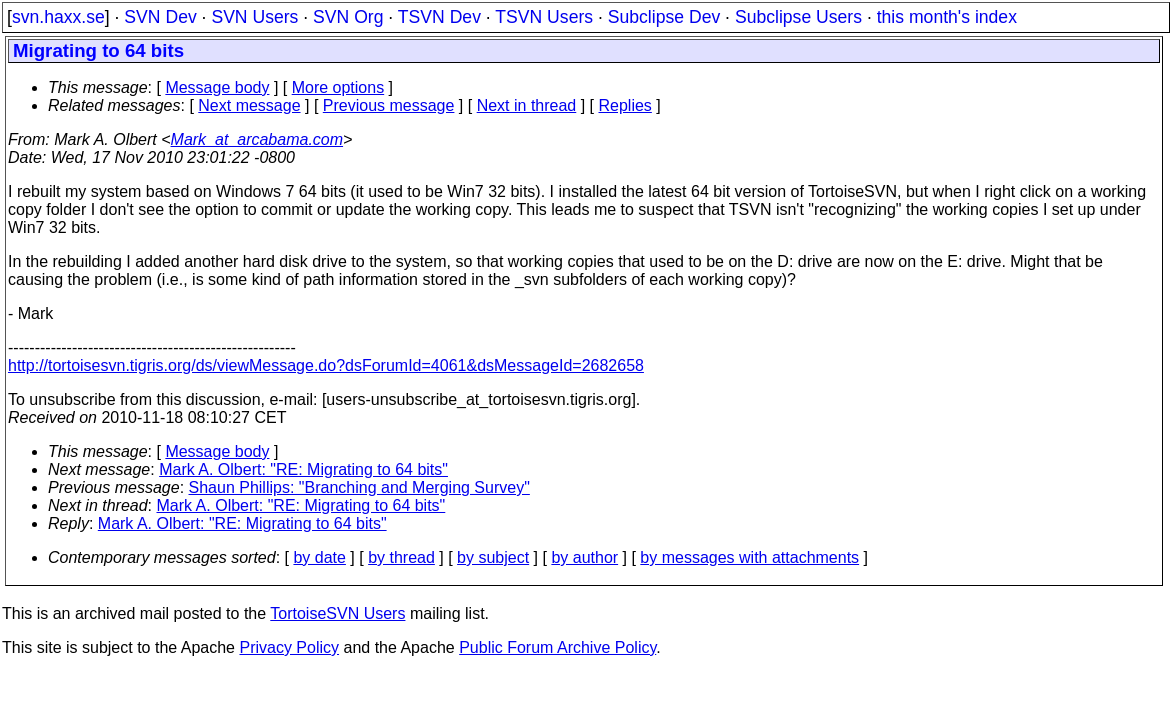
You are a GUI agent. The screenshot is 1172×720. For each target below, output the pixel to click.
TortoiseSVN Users (337, 613)
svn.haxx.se (58, 17)
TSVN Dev (439, 17)
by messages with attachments (749, 557)
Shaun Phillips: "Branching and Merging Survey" (359, 487)
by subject (493, 557)
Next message (249, 105)
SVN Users (254, 17)
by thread (401, 557)
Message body (217, 87)
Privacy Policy (289, 647)
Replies (625, 105)
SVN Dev (160, 17)
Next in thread (527, 105)
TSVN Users (544, 17)
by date (319, 557)
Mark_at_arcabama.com (257, 139)
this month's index (947, 17)
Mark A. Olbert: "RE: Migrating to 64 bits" (303, 469)
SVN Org (348, 17)
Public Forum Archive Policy (557, 647)
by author (584, 557)
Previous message (389, 105)
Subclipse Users (798, 17)
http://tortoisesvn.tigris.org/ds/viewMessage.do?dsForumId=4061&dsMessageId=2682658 (326, 365)
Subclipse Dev (664, 17)
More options (338, 87)
